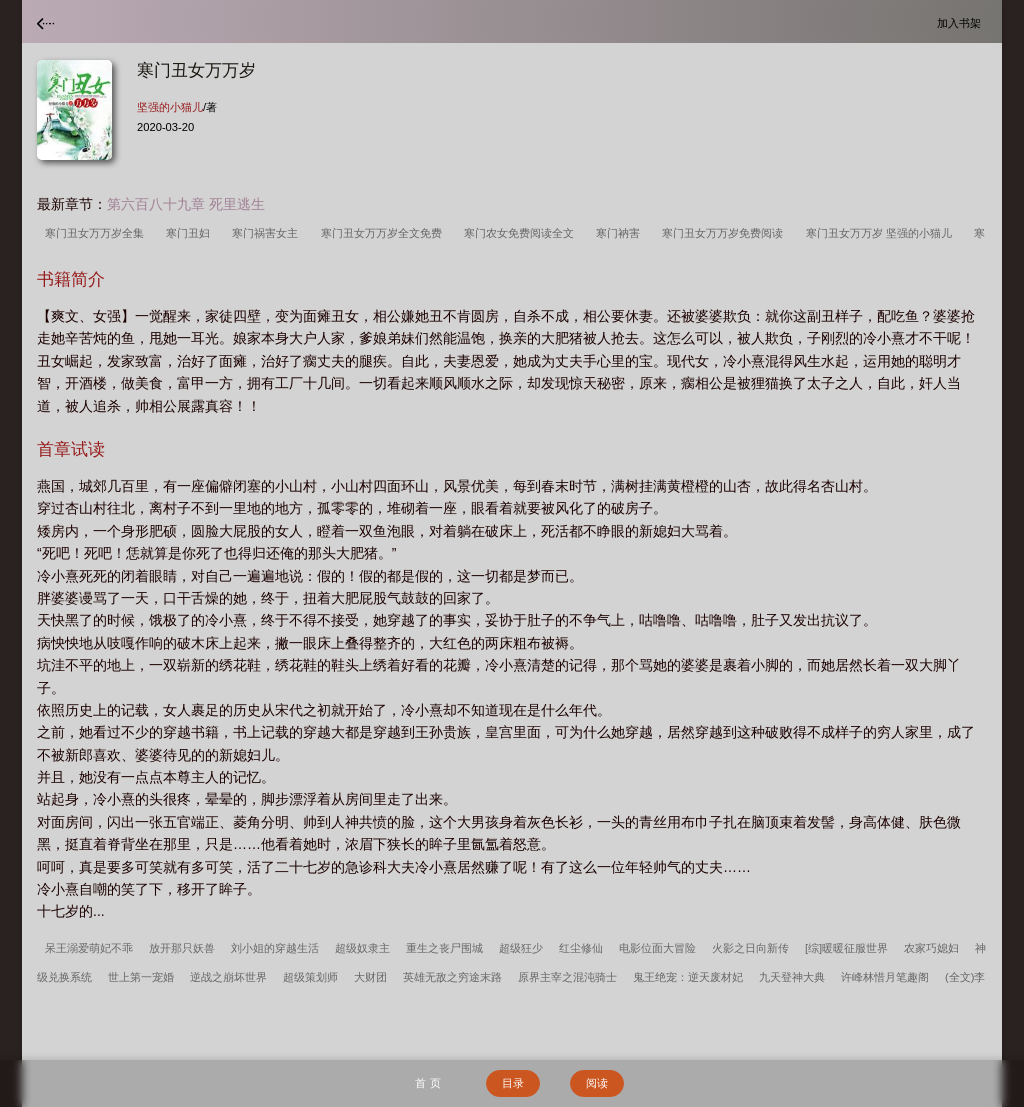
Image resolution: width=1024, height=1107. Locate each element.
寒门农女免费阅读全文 (522, 233)
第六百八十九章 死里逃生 (186, 204)
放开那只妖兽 (182, 948)
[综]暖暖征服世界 (846, 948)
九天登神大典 (792, 977)
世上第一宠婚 (141, 977)
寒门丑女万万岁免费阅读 (725, 233)
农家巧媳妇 (931, 948)
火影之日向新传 (750, 948)
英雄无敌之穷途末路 (452, 977)
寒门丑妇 (191, 233)
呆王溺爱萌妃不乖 (89, 948)
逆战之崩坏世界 (228, 977)
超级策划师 (310, 977)
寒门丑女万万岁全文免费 (384, 233)
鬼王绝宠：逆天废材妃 (688, 977)
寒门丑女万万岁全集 (97, 233)
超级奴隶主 (362, 948)
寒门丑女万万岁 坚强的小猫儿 (882, 233)
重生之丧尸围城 (444, 948)
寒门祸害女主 (268, 233)
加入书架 (962, 22)
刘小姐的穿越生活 (275, 948)
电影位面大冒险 (657, 948)
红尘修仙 (581, 948)
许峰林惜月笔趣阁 (885, 977)
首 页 (427, 1083)
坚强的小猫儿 (170, 107)
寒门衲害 (621, 233)
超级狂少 (521, 948)
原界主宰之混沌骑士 (567, 977)
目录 (513, 1083)
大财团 (370, 977)
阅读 (597, 1083)
